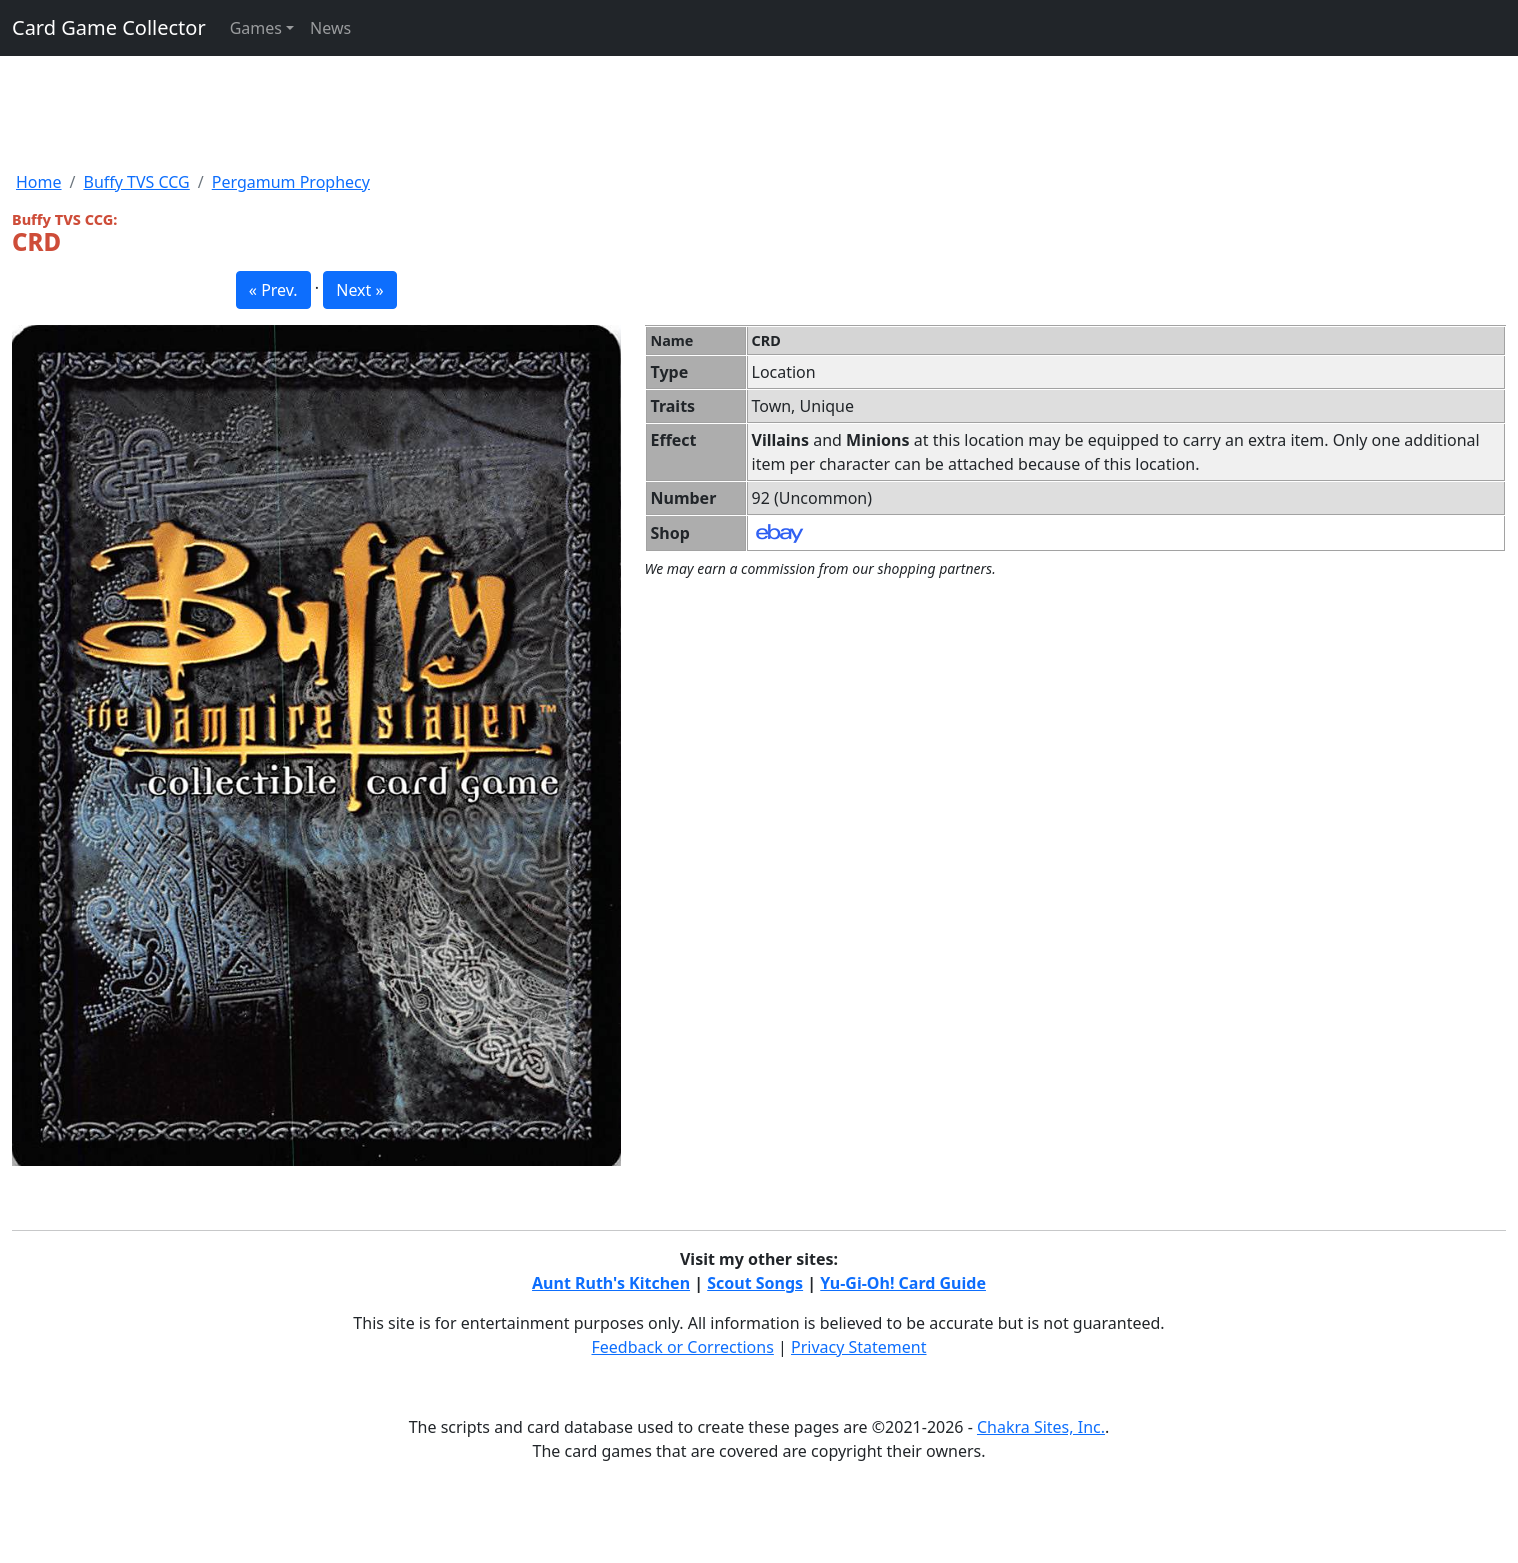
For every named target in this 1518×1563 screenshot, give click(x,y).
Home (39, 182)
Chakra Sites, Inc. (1041, 1427)
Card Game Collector (109, 27)
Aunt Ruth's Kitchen (611, 1283)
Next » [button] (359, 290)
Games (256, 28)
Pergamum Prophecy (291, 182)
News (330, 28)
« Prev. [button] (273, 290)
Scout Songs (755, 1283)
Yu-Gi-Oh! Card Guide (903, 1283)
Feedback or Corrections (682, 1347)
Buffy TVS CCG (136, 182)
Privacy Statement (859, 1347)
